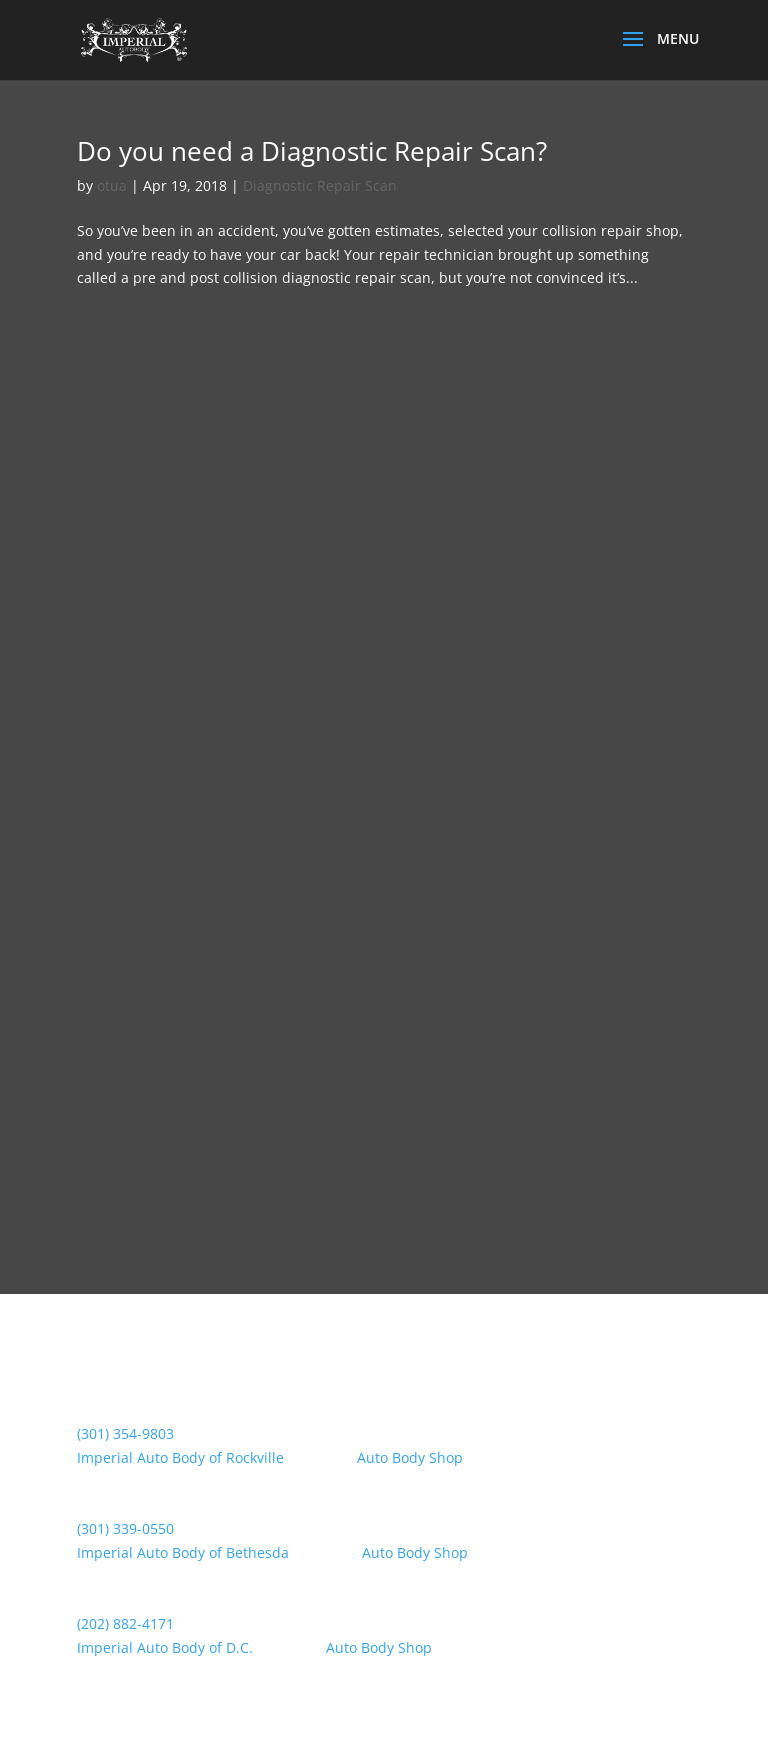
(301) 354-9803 (125, 1433)
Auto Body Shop (410, 1457)
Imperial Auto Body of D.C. (165, 1647)
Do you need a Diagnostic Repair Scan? (312, 151)
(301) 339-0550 (125, 1528)
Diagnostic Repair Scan (320, 185)
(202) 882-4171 (125, 1623)
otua (112, 185)
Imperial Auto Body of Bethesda (183, 1552)
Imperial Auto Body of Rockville (180, 1457)
